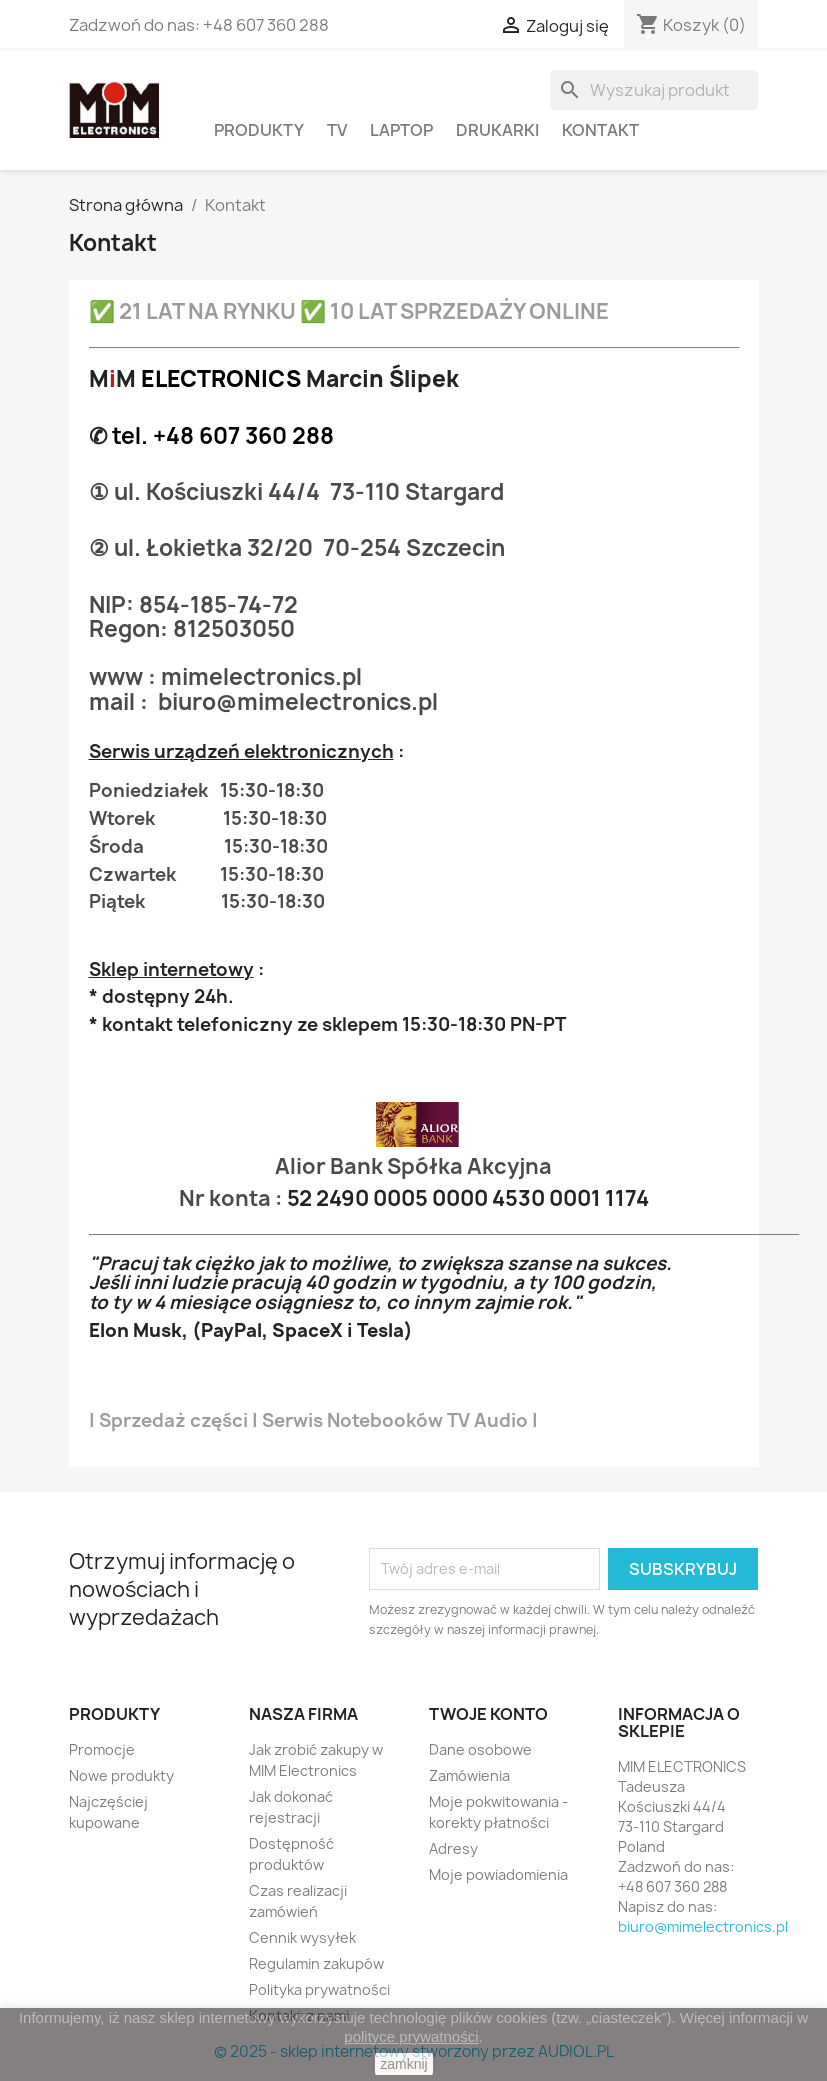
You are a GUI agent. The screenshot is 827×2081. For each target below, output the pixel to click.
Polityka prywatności (319, 1989)
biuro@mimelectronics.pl (703, 1926)
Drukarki (497, 130)
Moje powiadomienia (498, 1874)
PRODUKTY (259, 130)
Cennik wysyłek (302, 1937)
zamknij (403, 2064)
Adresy (453, 1848)
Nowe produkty (121, 1775)
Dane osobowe (480, 1749)
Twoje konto (488, 1714)
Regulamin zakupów (316, 1963)
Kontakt (600, 130)
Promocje (102, 1749)
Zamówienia (469, 1775)
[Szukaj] (654, 90)
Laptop (401, 130)
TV (337, 130)
